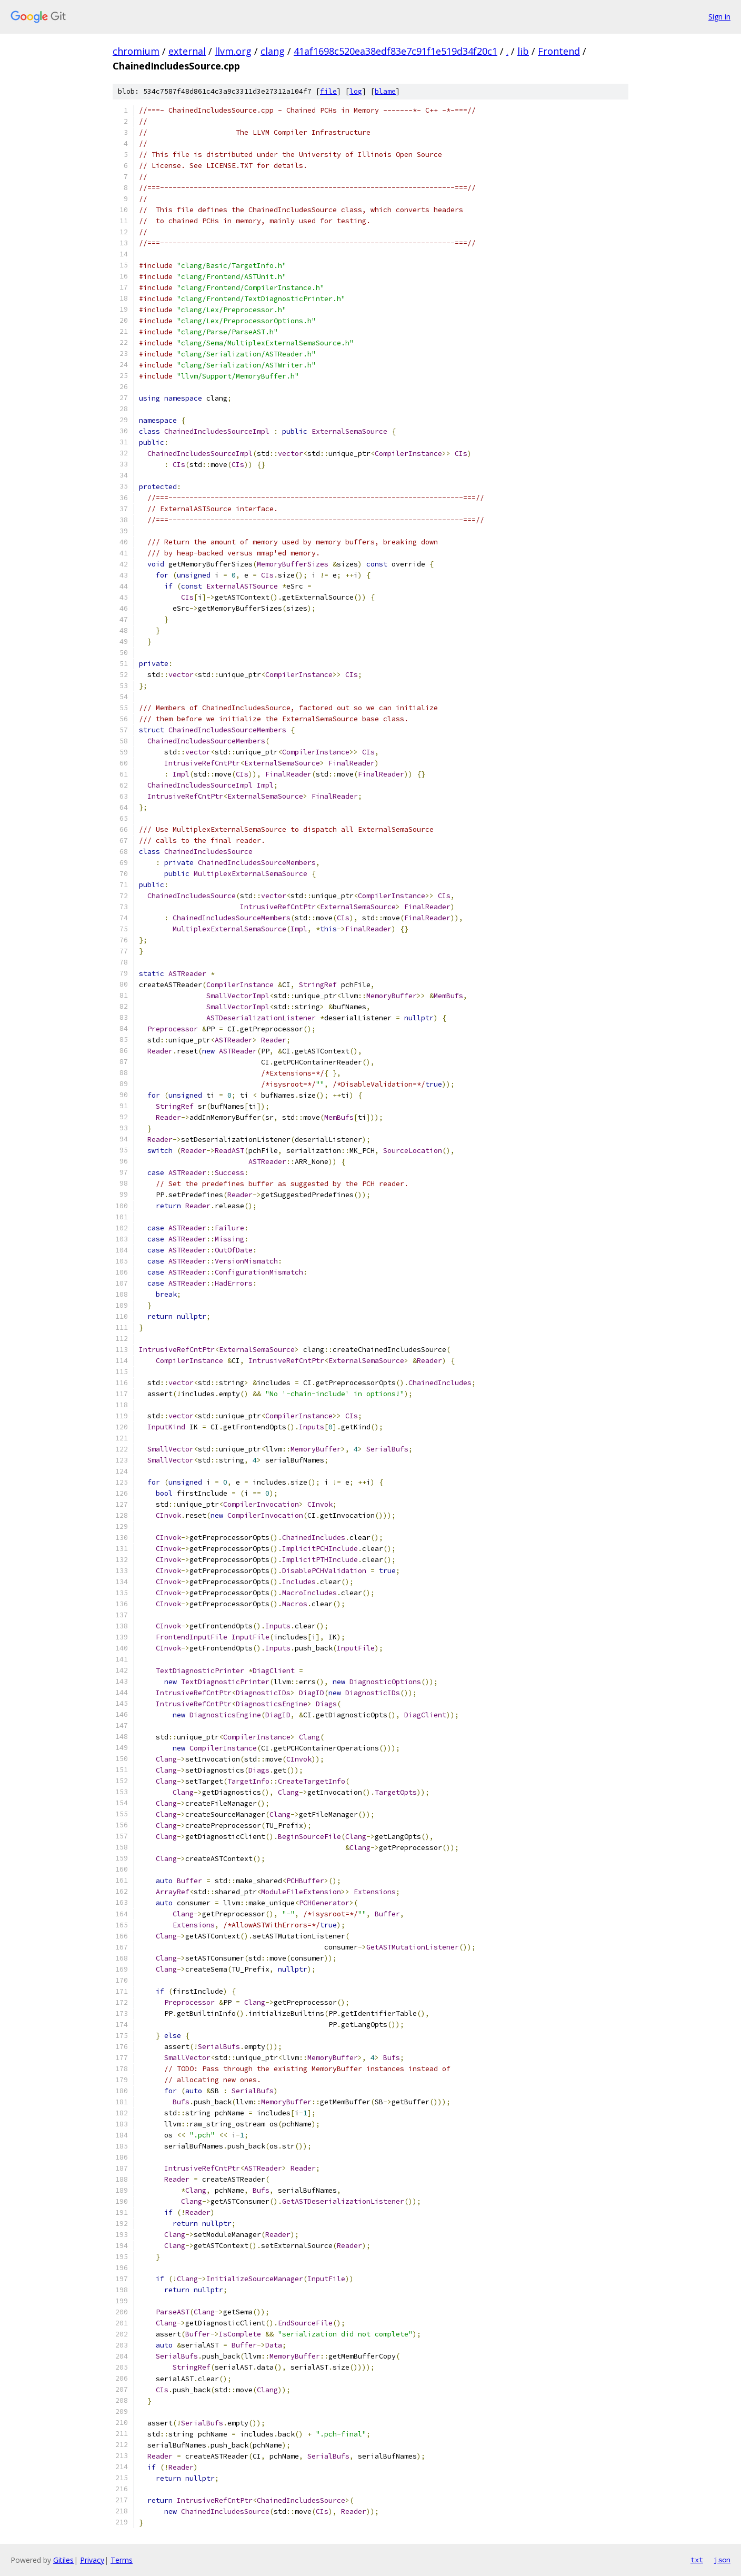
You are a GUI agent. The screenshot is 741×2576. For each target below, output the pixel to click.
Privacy (92, 2560)
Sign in (719, 17)
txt (696, 2559)
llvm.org (233, 51)
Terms (122, 2560)
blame (385, 91)
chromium (136, 51)
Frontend (559, 51)
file (328, 91)
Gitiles (63, 2560)
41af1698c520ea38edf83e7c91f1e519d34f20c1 (395, 51)
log (355, 91)
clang (273, 51)
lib (523, 51)
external (187, 51)
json (722, 2559)
